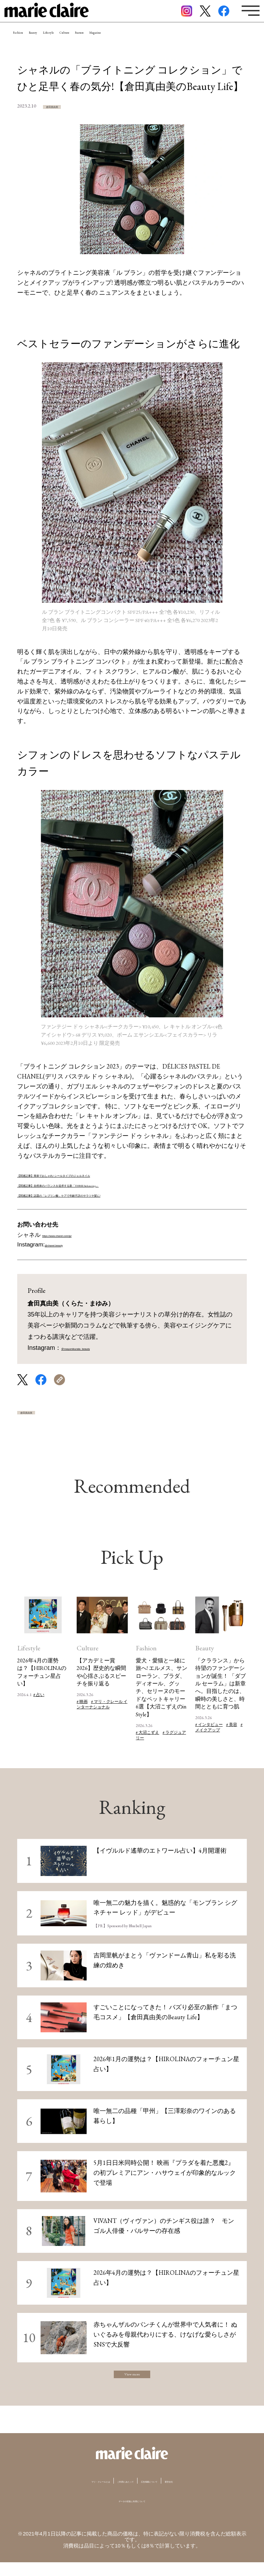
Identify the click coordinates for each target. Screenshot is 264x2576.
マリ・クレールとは (69, 2494)
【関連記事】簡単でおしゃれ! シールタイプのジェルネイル (99, 1174)
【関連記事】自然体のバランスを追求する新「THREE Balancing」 (108, 1184)
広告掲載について (169, 2494)
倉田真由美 (63, 106)
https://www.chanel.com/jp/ (76, 1235)
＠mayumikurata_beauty (94, 1347)
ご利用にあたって (120, 2494)
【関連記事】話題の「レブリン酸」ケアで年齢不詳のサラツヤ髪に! (110, 1194)
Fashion (27, 42)
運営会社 (207, 2494)
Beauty (61, 42)
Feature (167, 42)
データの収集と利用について (132, 2514)
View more (132, 2382)
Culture (132, 42)
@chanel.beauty (66, 1244)
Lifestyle (96, 42)
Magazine (204, 42)
